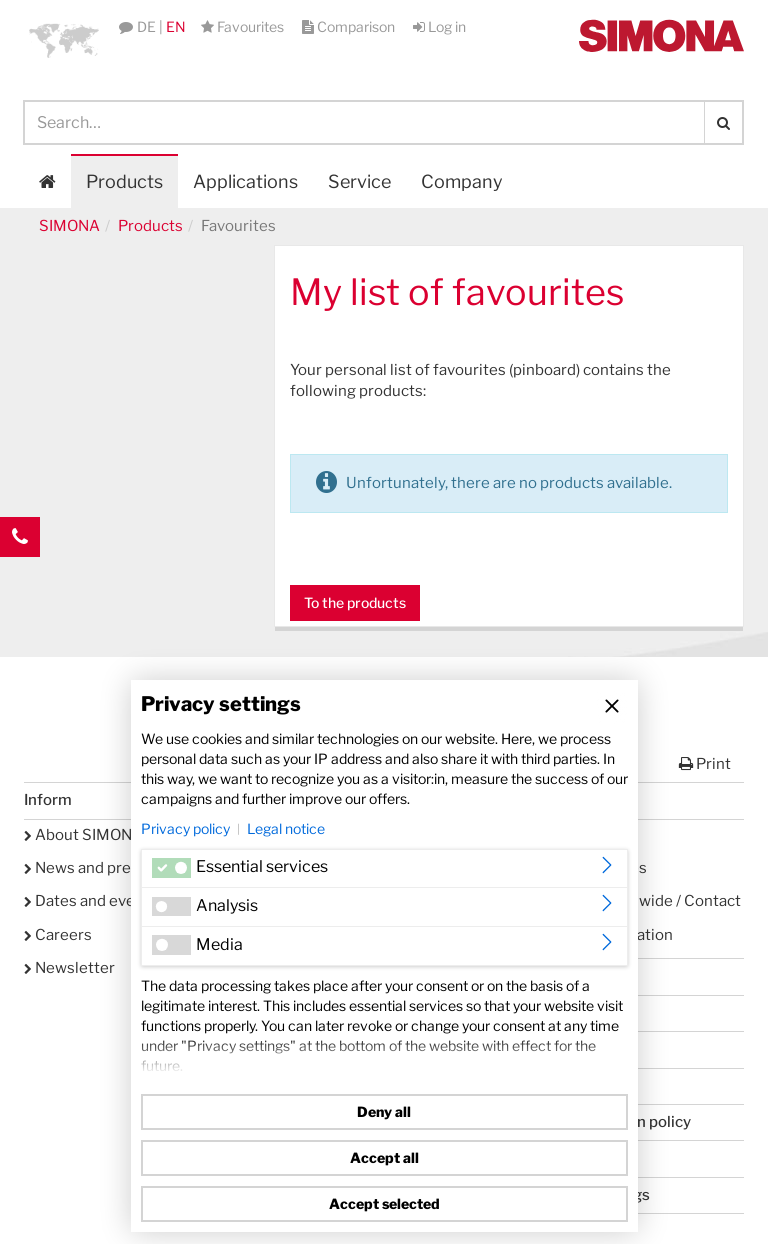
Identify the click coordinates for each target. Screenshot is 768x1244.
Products (124, 181)
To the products (355, 602)
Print (705, 764)
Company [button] (462, 181)
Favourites (244, 26)
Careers (58, 935)
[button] (64, 40)
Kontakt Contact (20, 577)
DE (146, 26)
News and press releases (117, 868)
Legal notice (286, 828)
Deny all (384, 1111)
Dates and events (91, 901)
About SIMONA (83, 835)
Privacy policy (185, 828)
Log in (439, 26)
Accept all (384, 1157)
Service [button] (359, 181)
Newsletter (69, 968)
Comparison (350, 26)
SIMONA (69, 226)
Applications (245, 181)
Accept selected (384, 1203)
